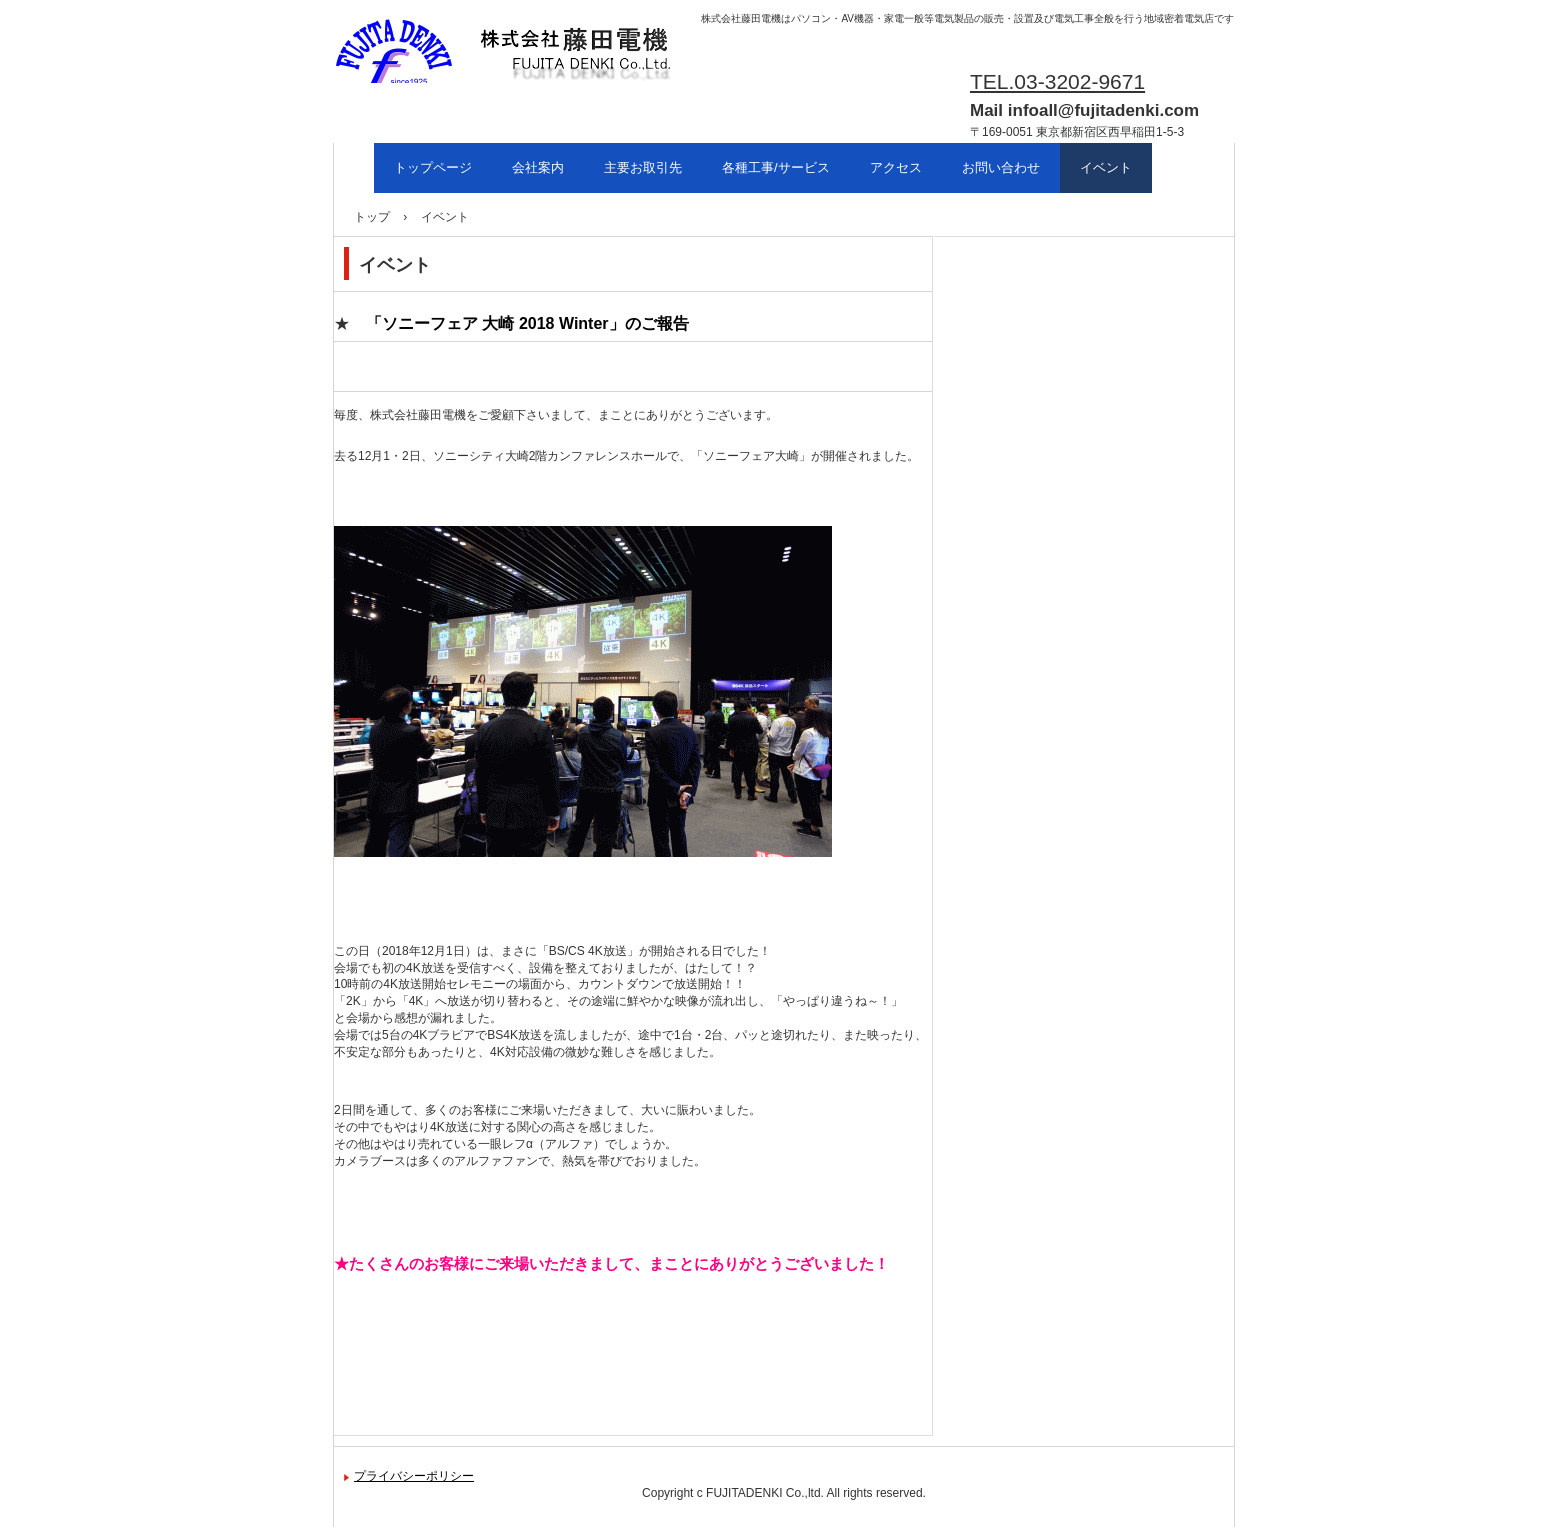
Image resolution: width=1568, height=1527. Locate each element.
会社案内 (538, 167)
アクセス (896, 167)
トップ (372, 217)
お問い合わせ (1001, 167)
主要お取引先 (643, 167)
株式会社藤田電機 (430, 100)
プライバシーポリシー (414, 1476)
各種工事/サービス (776, 167)
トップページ (433, 167)
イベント (1106, 167)
